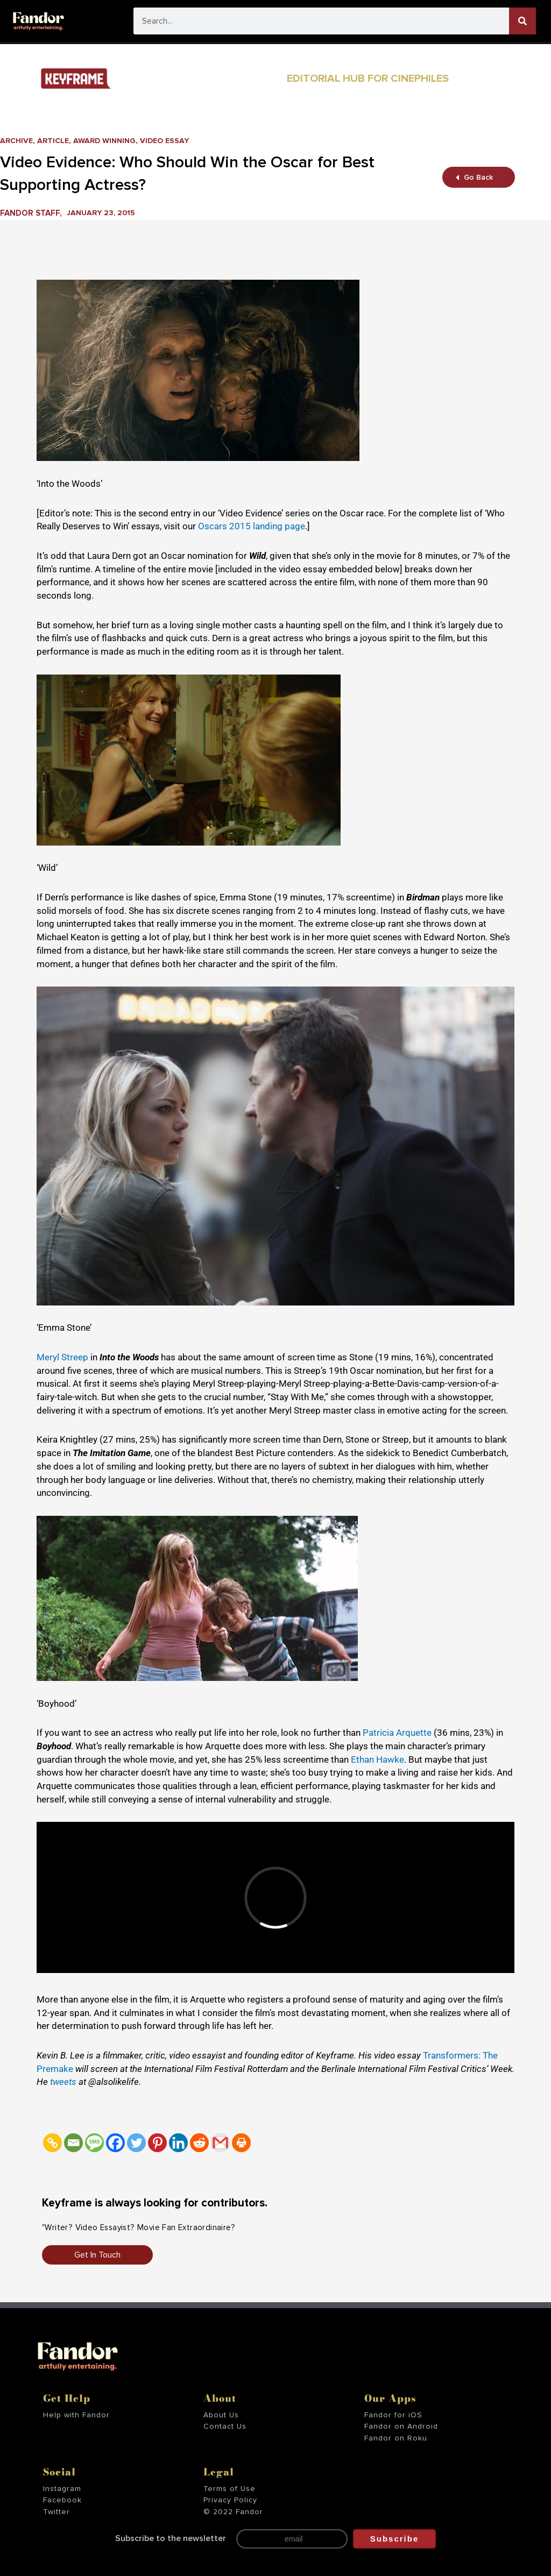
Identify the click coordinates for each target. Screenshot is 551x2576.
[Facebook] (115, 2142)
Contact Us (224, 2426)
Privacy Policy (230, 2500)
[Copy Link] (52, 2142)
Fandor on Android (401, 2426)
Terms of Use (229, 2489)
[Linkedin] (178, 2142)
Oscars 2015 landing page (251, 526)
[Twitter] (136, 2142)
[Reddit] (199, 2142)
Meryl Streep (62, 1357)
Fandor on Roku (395, 2438)
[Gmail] (220, 2142)
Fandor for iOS (393, 2415)
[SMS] (94, 2142)
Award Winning (110, 141)
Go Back (475, 177)
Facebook (62, 2500)
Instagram (62, 2489)
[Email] (73, 2142)
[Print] (241, 2142)
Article (56, 141)
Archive (17, 141)
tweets (64, 2081)
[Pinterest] (157, 2142)
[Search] (522, 21)
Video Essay (174, 141)
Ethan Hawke (377, 1759)
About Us (221, 2415)
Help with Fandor (76, 2415)
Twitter (56, 2512)
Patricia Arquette (397, 1732)
